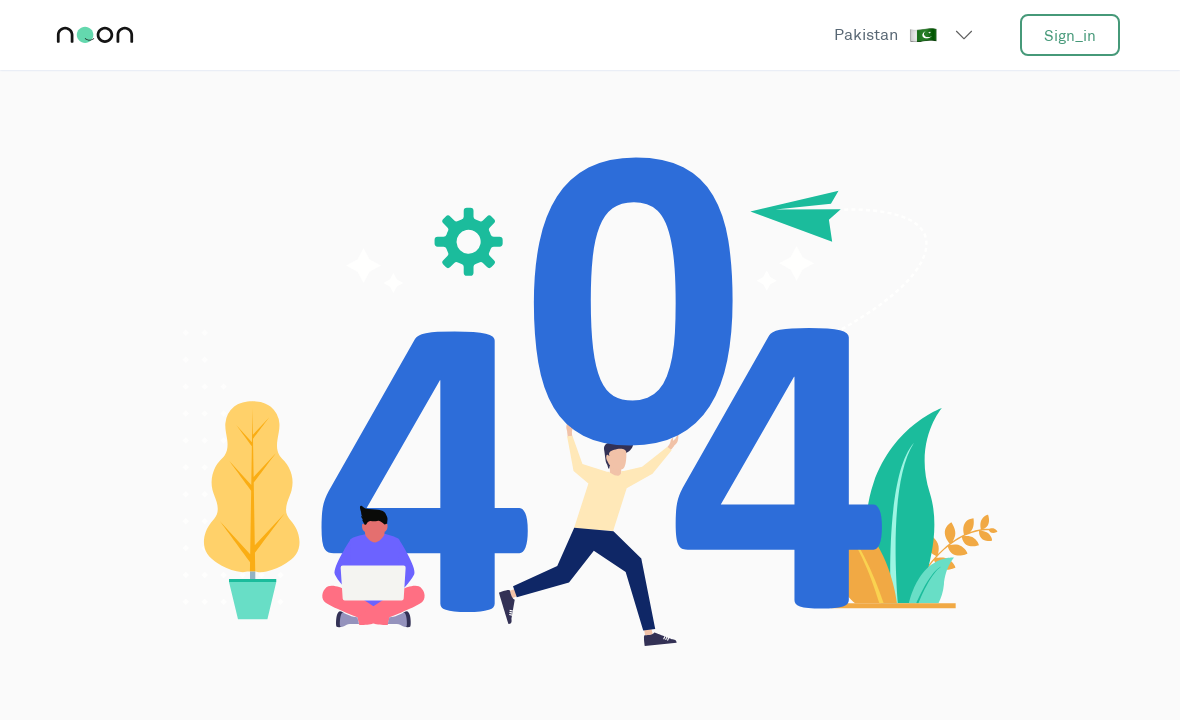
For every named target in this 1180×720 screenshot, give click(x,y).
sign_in (1070, 35)
